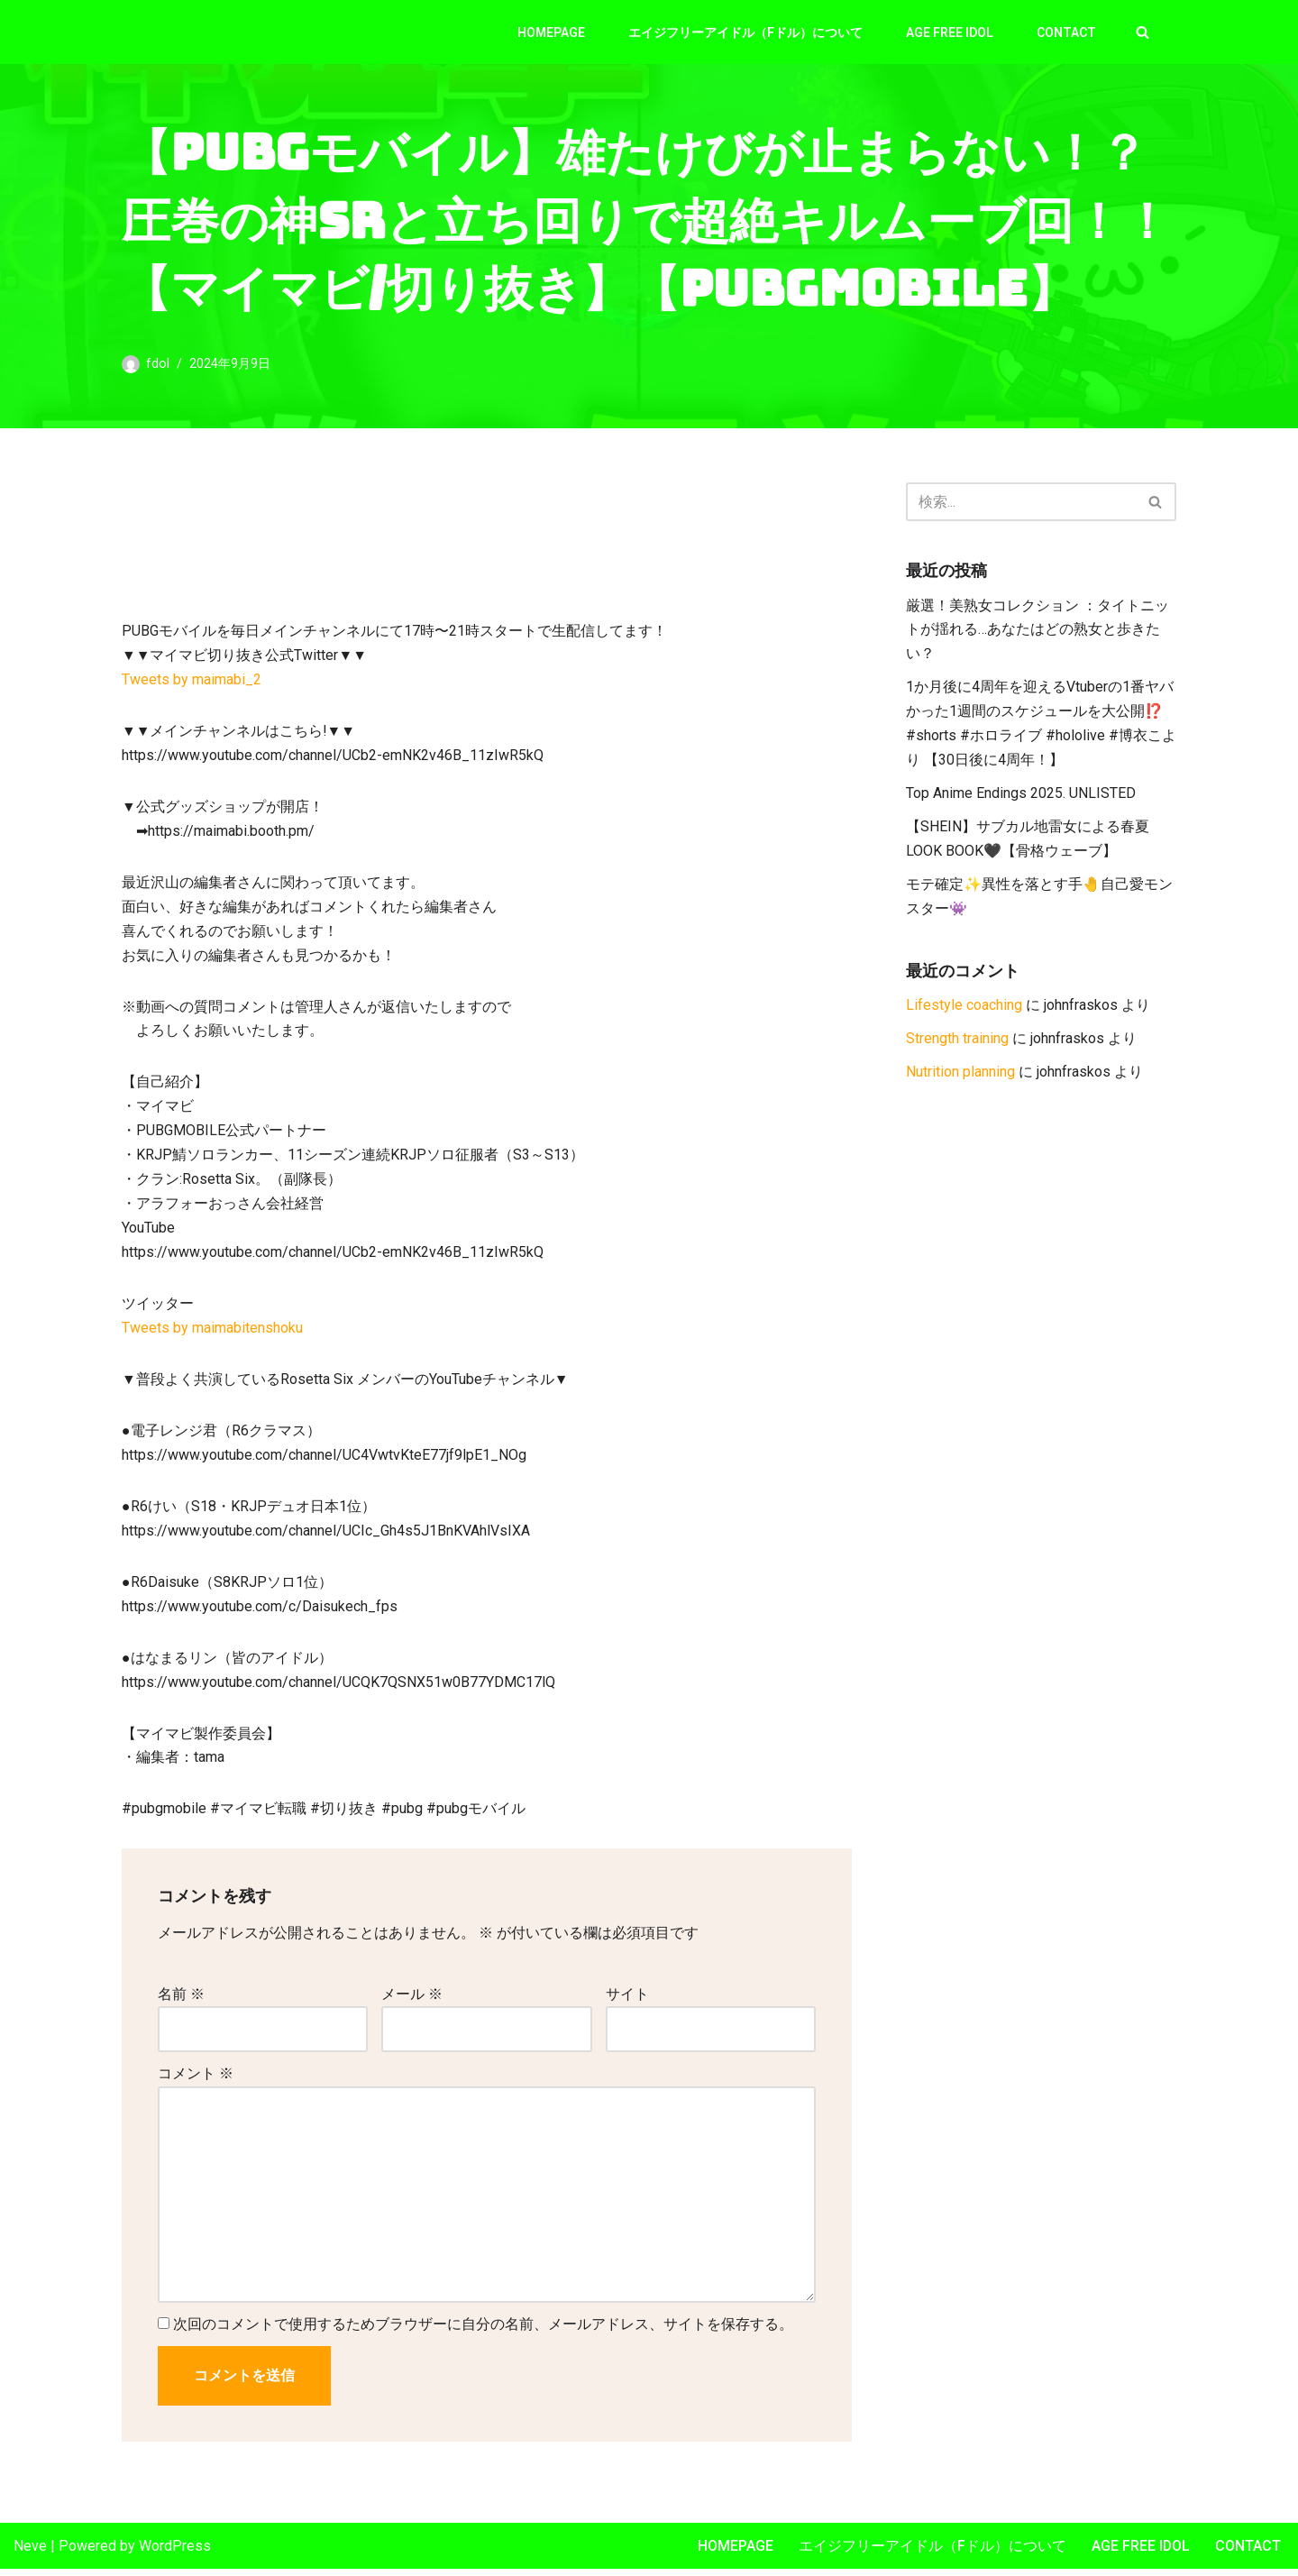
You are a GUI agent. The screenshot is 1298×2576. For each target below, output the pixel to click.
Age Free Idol (949, 32)
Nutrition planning (960, 1077)
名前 (181, 2001)
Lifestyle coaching (964, 1010)
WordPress (175, 2553)
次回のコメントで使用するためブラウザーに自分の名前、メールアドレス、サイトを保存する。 (483, 2332)
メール (412, 2001)
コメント (195, 2081)
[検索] (1142, 32)
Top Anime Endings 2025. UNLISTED (1021, 796)
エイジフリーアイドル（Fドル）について (745, 32)
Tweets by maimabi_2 (191, 681)
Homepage (551, 32)
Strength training (957, 1043)
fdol (157, 363)
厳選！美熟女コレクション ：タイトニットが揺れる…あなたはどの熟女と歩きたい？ (1037, 632)
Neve (30, 2553)
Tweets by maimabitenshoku (212, 1334)
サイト (627, 2001)
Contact (1066, 32)
